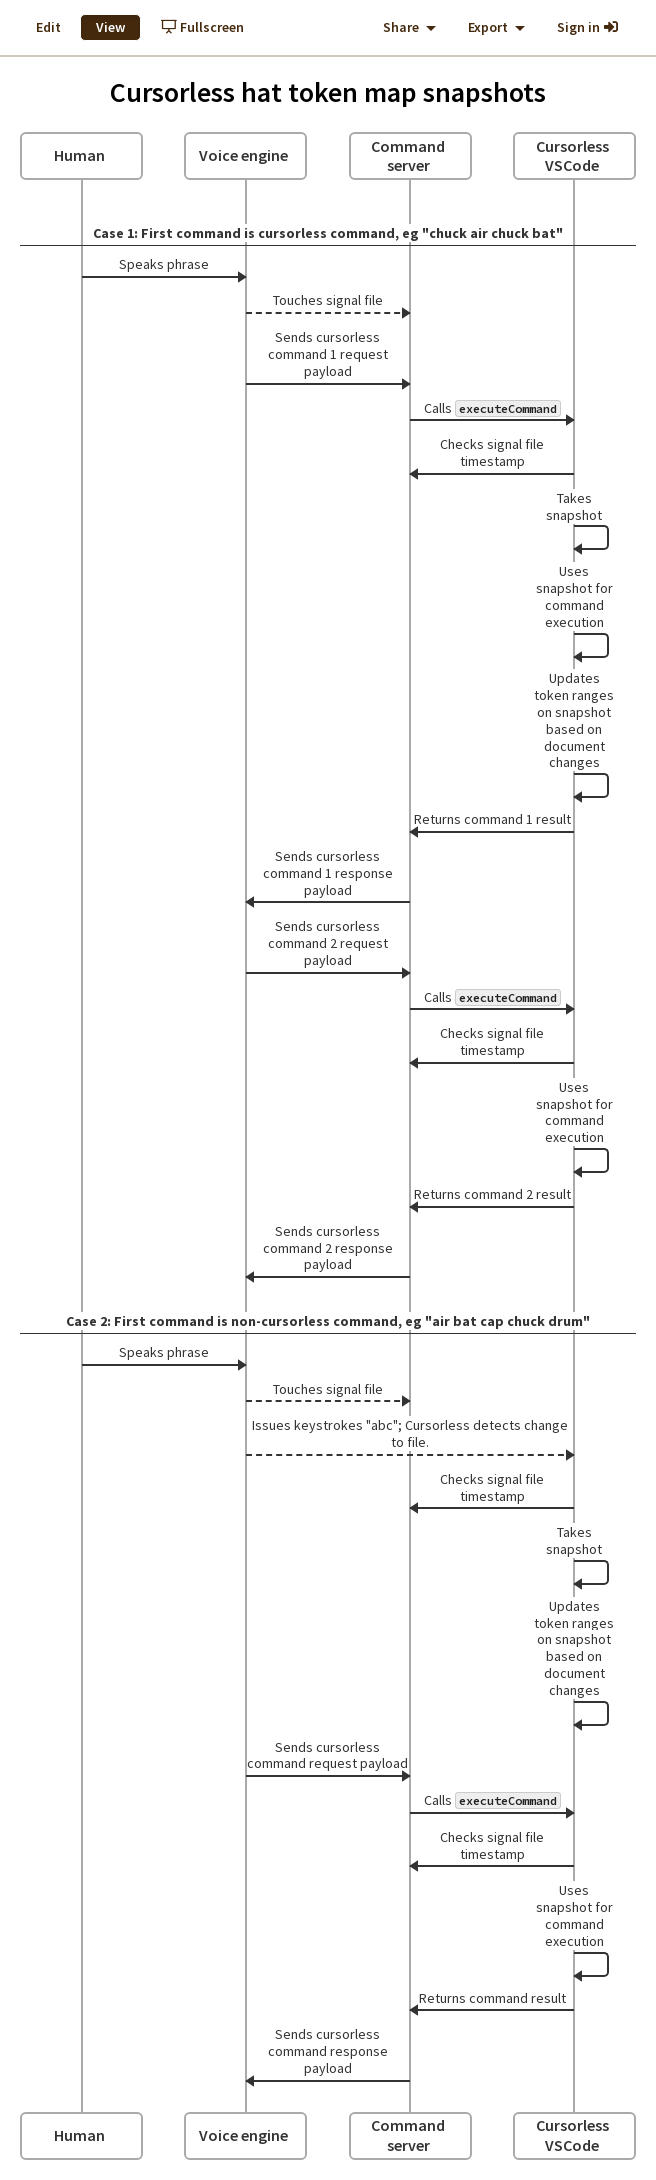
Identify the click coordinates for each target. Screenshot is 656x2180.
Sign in (589, 27)
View (110, 27)
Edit (48, 27)
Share (409, 27)
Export (496, 27)
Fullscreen (202, 27)
